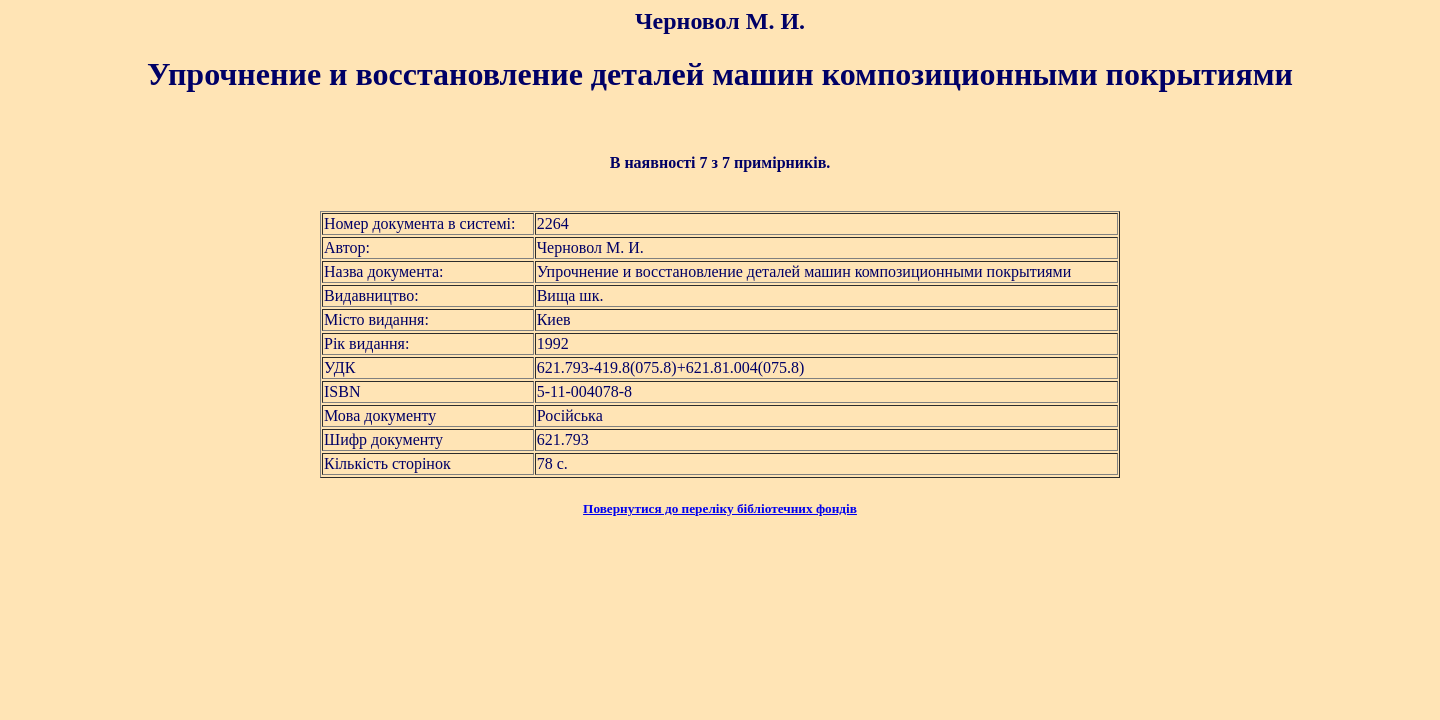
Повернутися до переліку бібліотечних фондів (720, 508)
